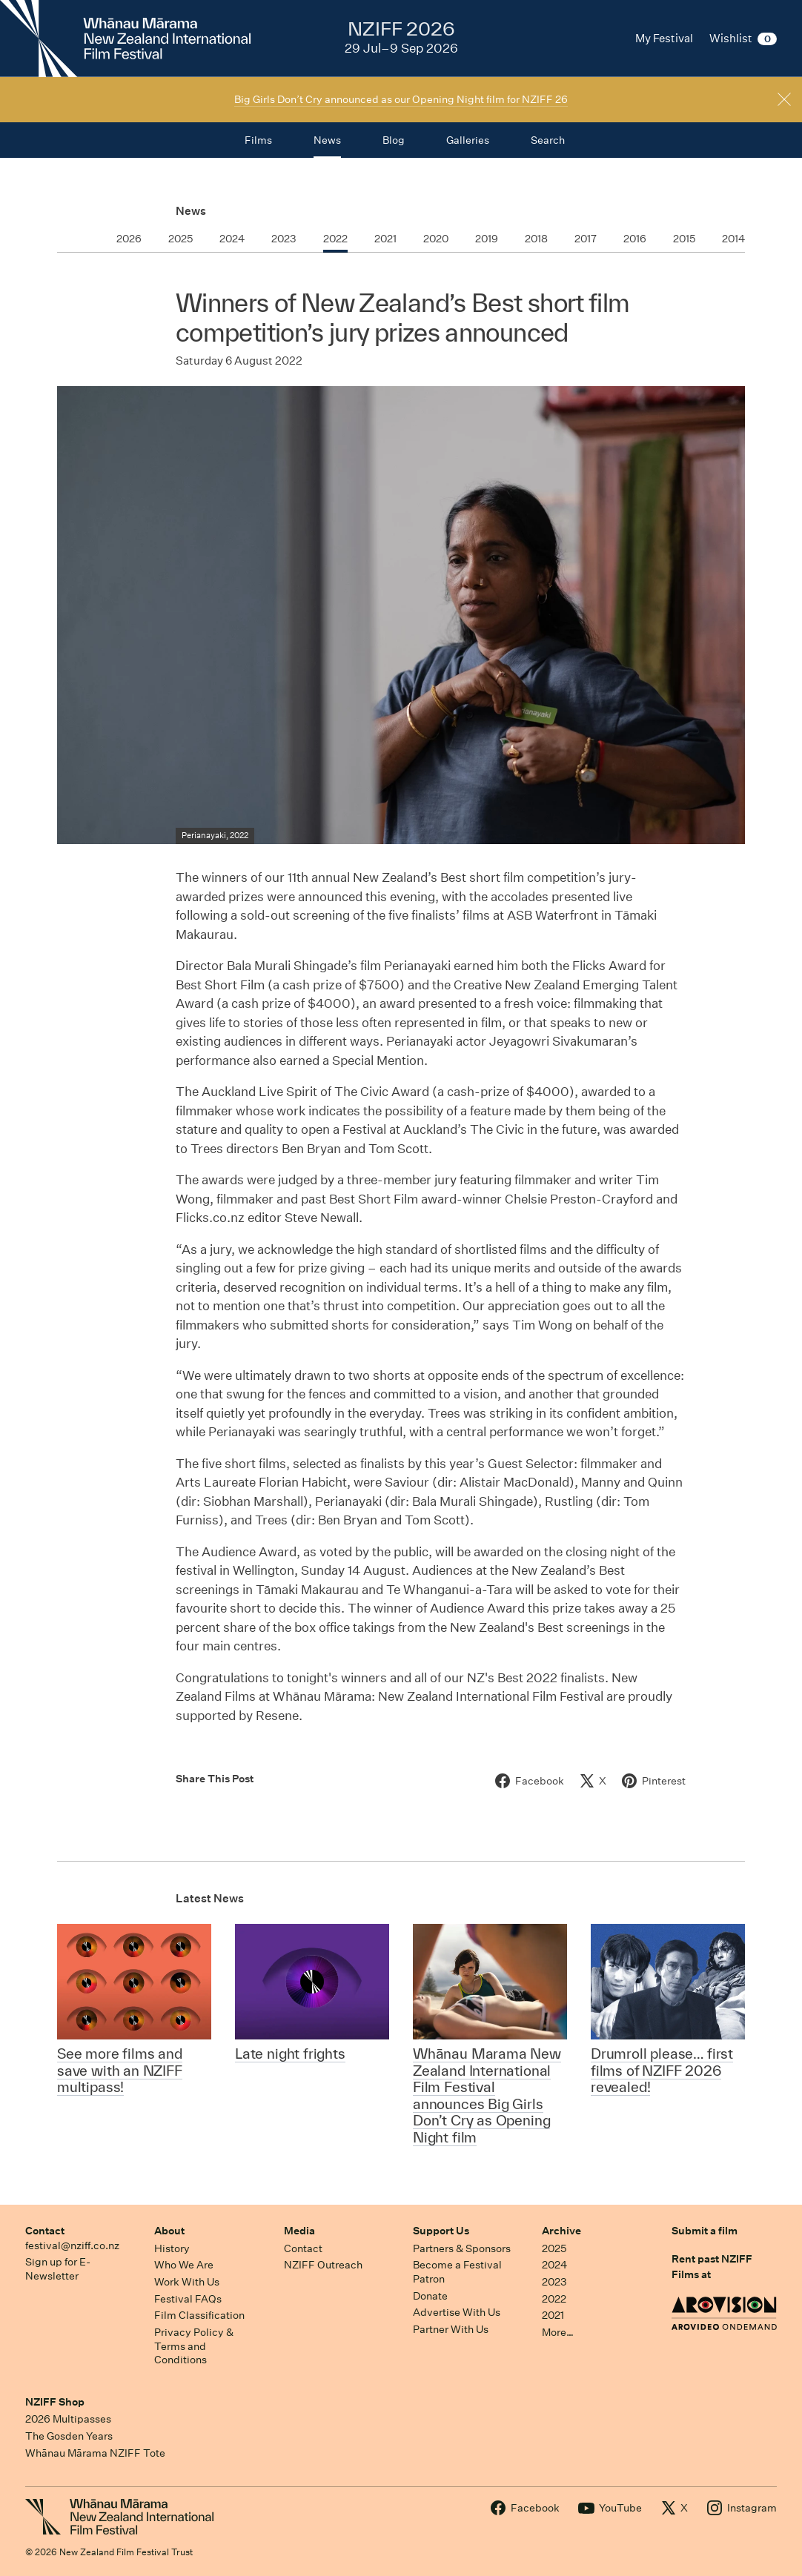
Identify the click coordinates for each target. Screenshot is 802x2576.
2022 (554, 2299)
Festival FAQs (188, 2299)
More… (558, 2332)
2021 (553, 2315)
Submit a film (705, 2230)
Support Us (441, 2230)
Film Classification (199, 2315)
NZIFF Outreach (323, 2264)
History (172, 2248)
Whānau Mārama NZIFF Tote (95, 2453)
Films (258, 140)
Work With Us (186, 2281)
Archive (561, 2230)
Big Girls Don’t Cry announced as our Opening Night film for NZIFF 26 (401, 99)
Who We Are (183, 2264)
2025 (554, 2248)
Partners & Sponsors (462, 2248)
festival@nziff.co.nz (72, 2245)
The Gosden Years (69, 2436)
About (169, 2230)
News (191, 211)
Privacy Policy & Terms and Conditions (193, 2346)
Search (548, 140)
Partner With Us (450, 2329)
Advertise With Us (456, 2312)
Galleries (467, 140)
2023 (554, 2281)
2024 (554, 2264)
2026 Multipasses (68, 2419)
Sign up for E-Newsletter (57, 2269)
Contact (44, 2230)
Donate (430, 2296)
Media (299, 2230)
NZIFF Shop (54, 2402)
